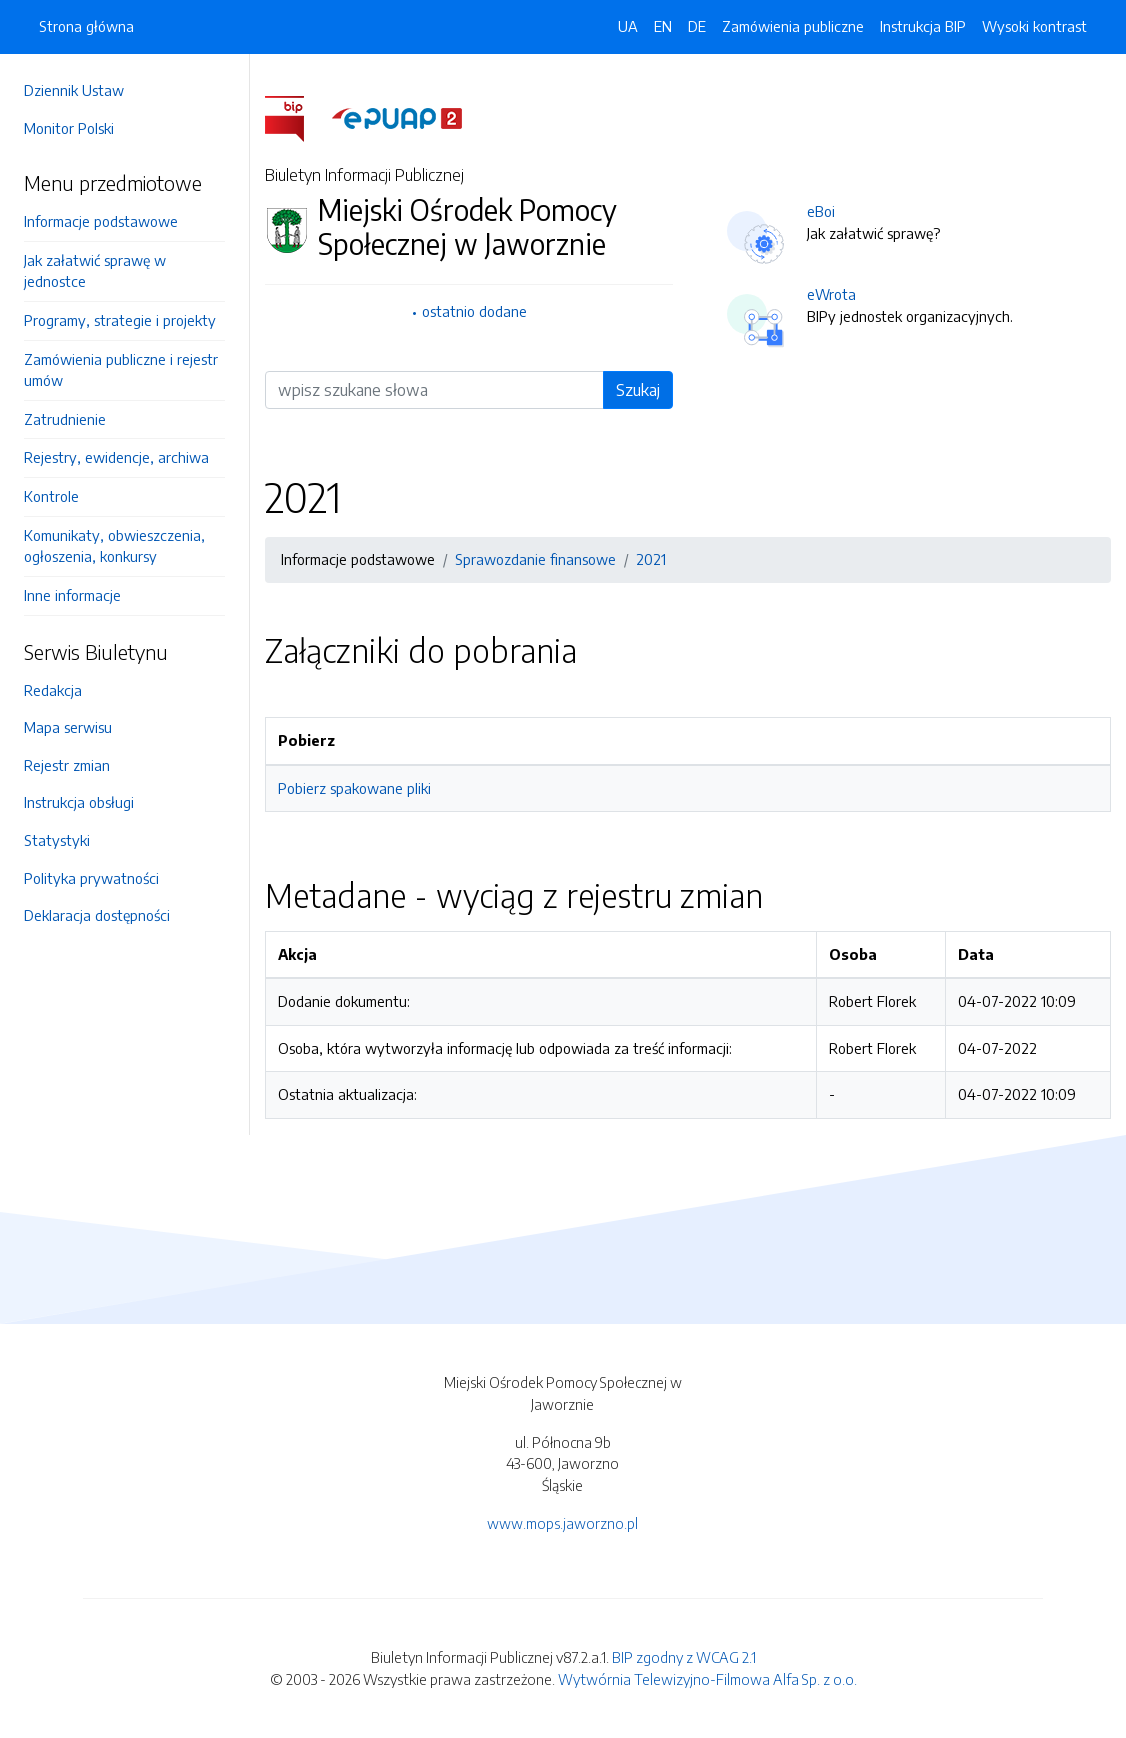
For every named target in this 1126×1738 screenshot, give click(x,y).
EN (663, 26)
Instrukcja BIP (923, 26)
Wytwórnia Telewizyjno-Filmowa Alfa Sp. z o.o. (707, 1679)
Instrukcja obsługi (79, 802)
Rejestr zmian (67, 765)
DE (697, 26)
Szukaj (638, 390)
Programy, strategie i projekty (120, 320)
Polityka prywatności (91, 878)
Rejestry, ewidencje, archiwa (116, 457)
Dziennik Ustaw (74, 90)
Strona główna (86, 26)
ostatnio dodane (474, 311)
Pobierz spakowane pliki (354, 788)
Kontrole (51, 496)
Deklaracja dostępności (97, 915)
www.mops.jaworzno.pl (562, 1523)
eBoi (821, 211)
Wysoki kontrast (1034, 26)
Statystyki (57, 840)
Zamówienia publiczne (793, 26)
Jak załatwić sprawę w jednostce (95, 271)
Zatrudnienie (65, 419)
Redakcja (53, 690)
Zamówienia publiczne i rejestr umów (121, 370)
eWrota (831, 294)
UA (628, 26)
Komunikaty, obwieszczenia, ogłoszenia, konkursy (114, 546)
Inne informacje (72, 595)
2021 (651, 559)
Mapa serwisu (68, 727)
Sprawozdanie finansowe (535, 559)
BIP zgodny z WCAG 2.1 (684, 1657)
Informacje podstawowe (101, 221)
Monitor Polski (69, 128)
